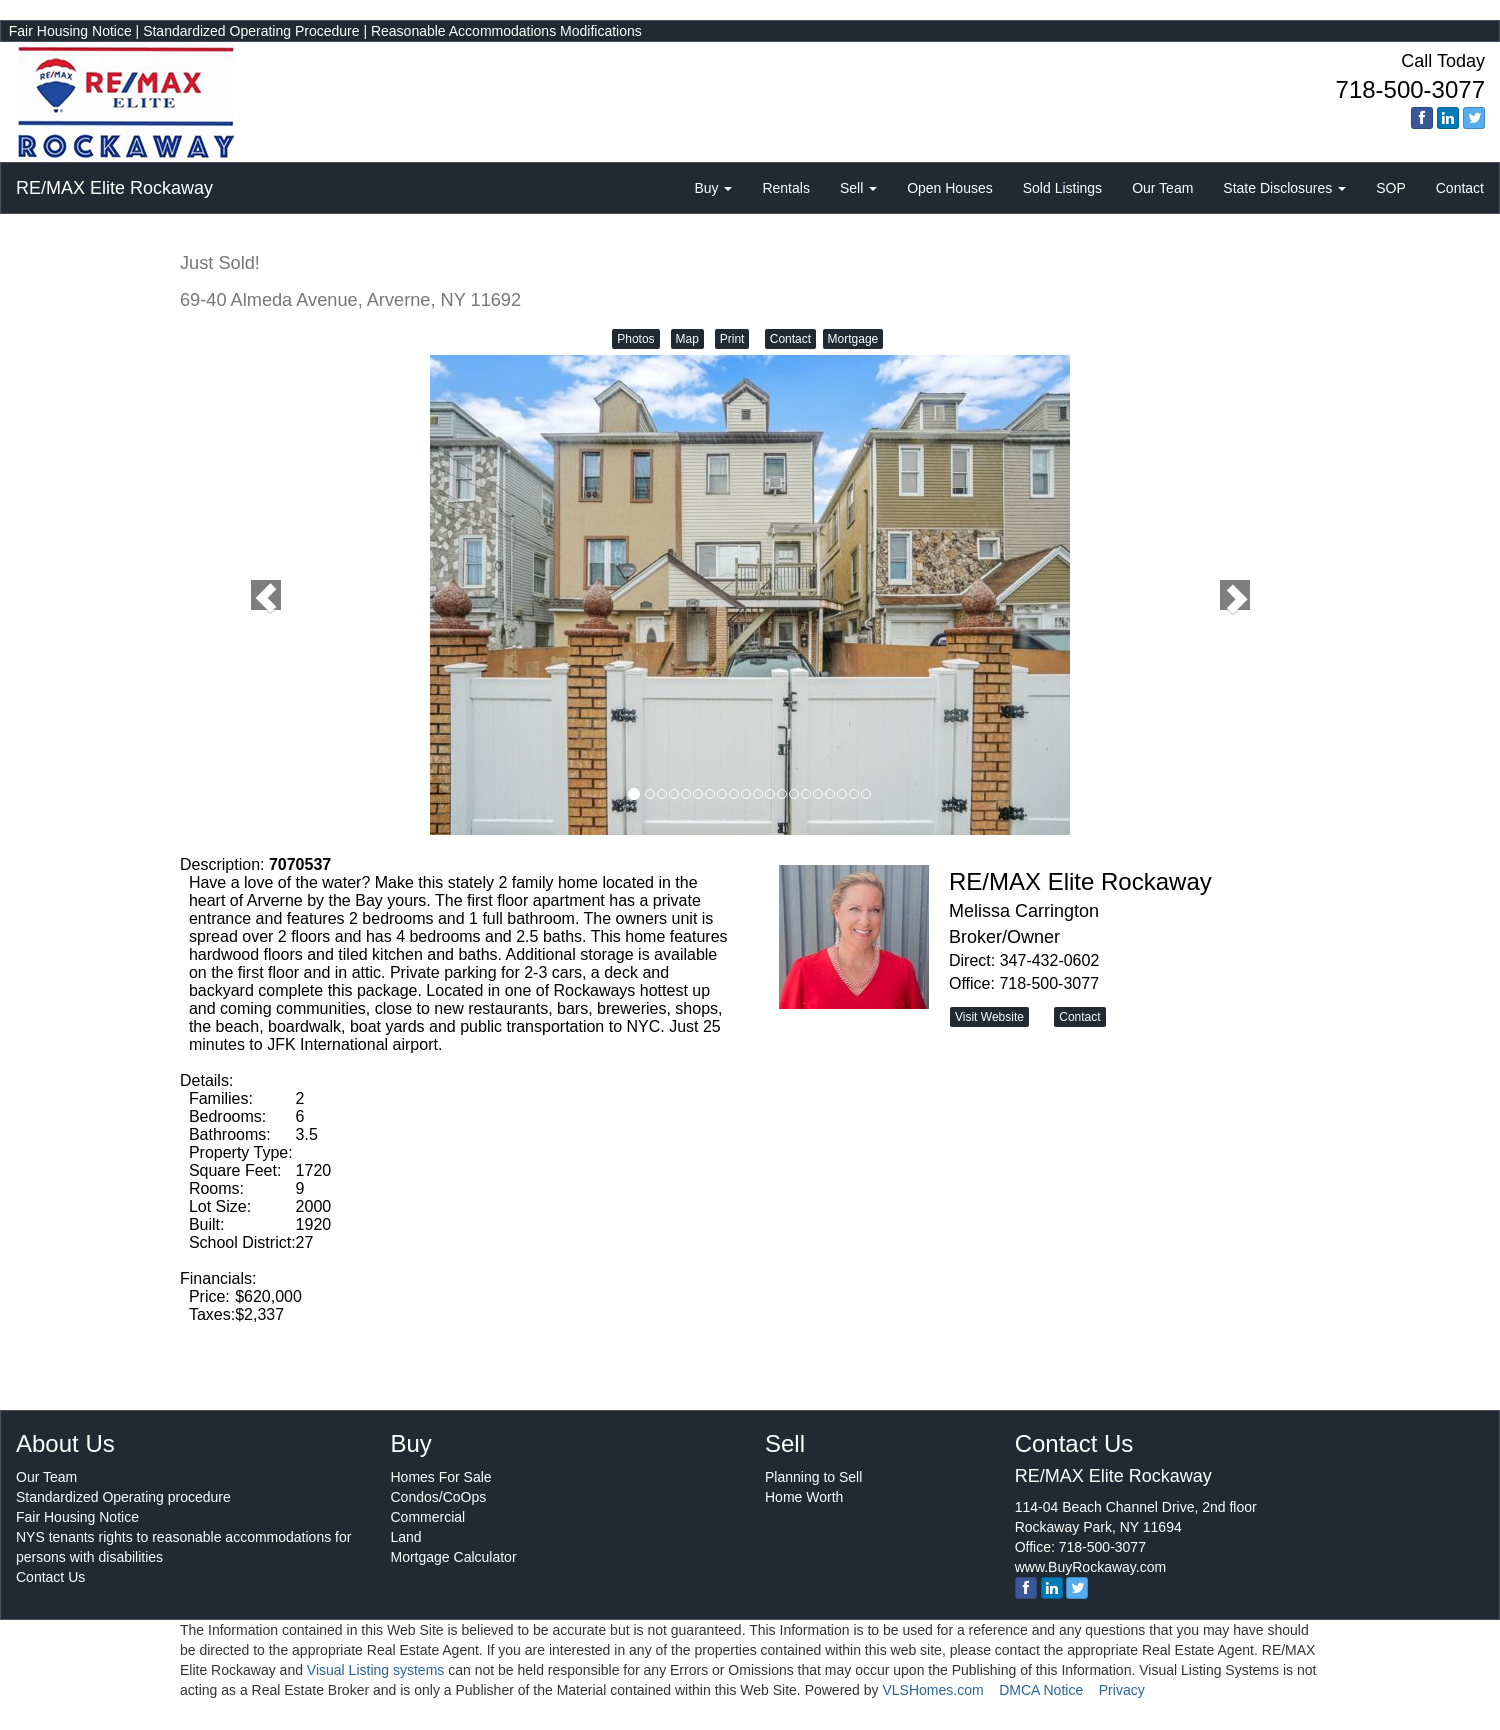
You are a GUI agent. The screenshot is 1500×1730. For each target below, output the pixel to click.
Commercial (428, 1517)
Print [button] (732, 339)
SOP (1391, 188)
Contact (1460, 188)
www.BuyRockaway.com (1090, 1567)
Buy (713, 188)
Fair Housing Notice (70, 31)
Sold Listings (1062, 188)
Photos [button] (635, 339)
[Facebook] (1422, 118)
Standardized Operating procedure (123, 1497)
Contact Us (50, 1577)
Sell (858, 188)
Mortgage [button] (853, 339)
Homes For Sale (441, 1477)
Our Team (1162, 188)
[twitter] (1474, 118)
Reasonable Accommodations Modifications (506, 31)
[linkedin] (1448, 118)
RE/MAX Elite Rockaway (114, 188)
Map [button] (687, 339)
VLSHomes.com (932, 1690)
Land (406, 1537)
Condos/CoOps (439, 1497)
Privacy (1122, 1690)
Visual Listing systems (375, 1670)
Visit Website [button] (989, 1017)
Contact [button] (790, 339)
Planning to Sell (813, 1477)
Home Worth (804, 1497)
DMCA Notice (1041, 1690)
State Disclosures (1284, 188)
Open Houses (950, 188)
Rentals (785, 188)
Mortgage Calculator (454, 1557)
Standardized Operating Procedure (251, 31)
